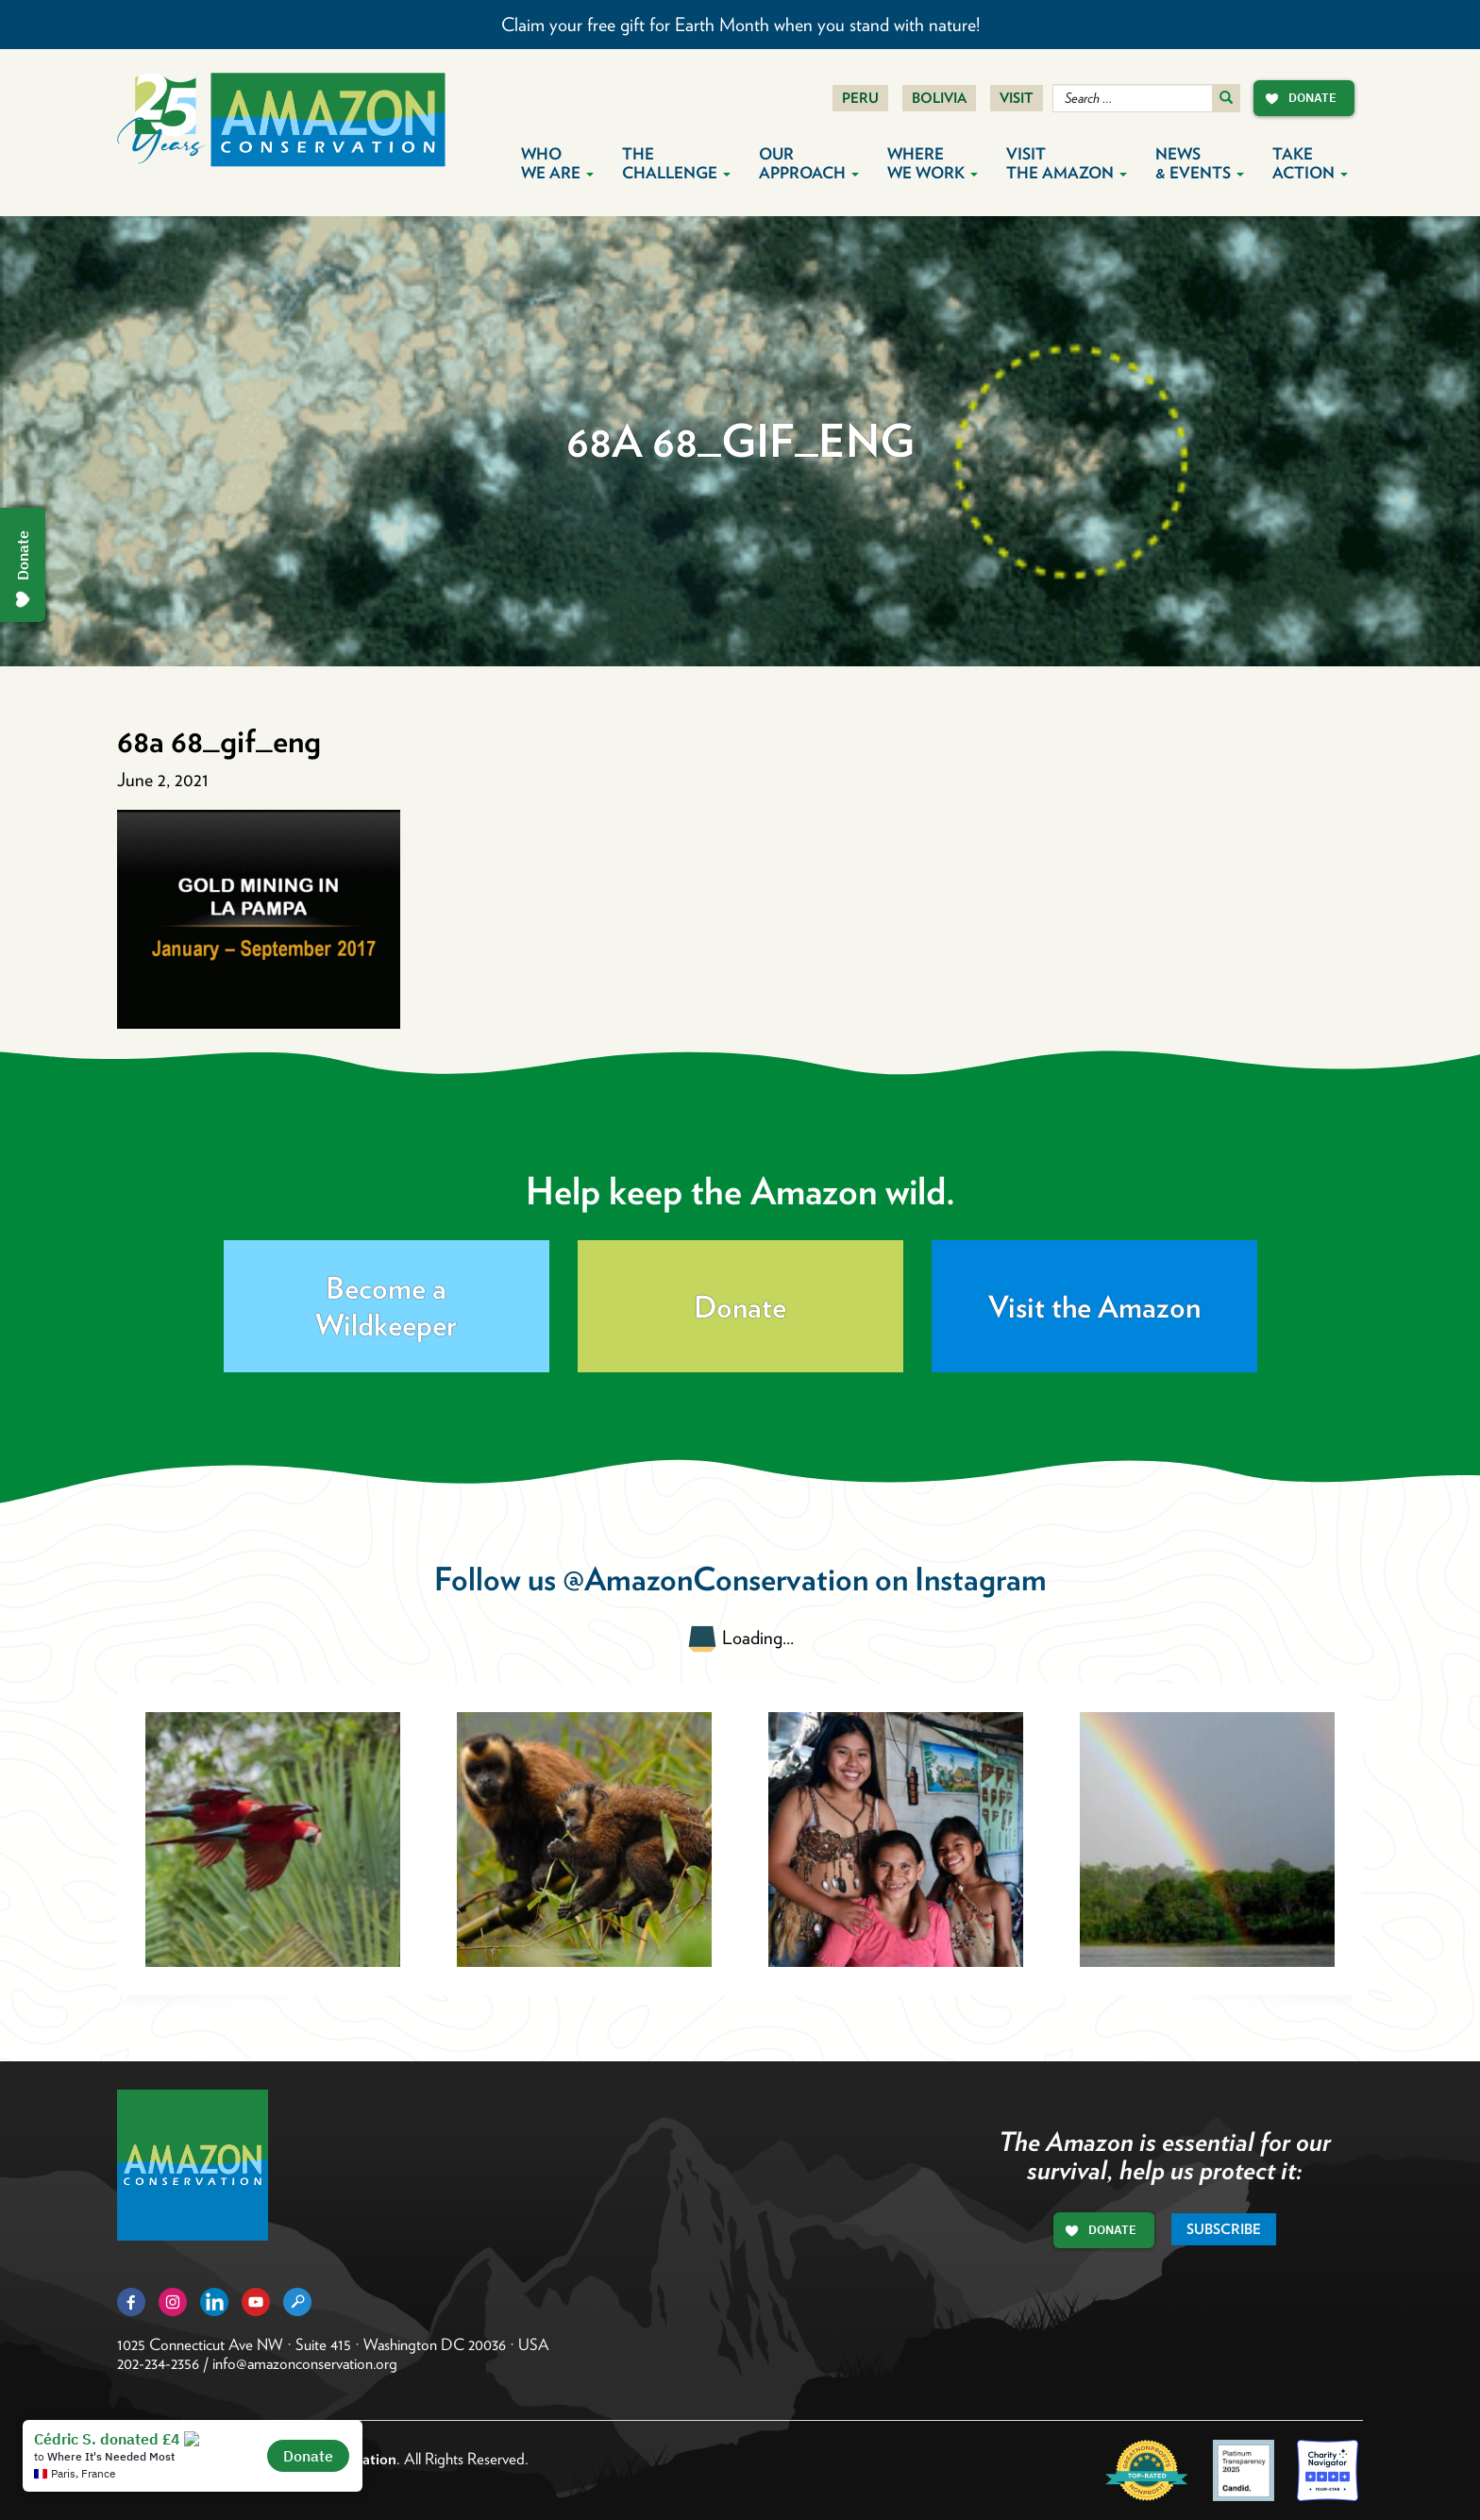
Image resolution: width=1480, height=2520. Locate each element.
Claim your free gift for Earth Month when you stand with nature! (740, 24)
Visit (1017, 98)
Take (1310, 163)
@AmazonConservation (715, 1578)
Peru (860, 98)
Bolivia (939, 98)
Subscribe (1223, 2229)
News (1199, 163)
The (676, 163)
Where (932, 163)
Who (557, 163)
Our (809, 163)
